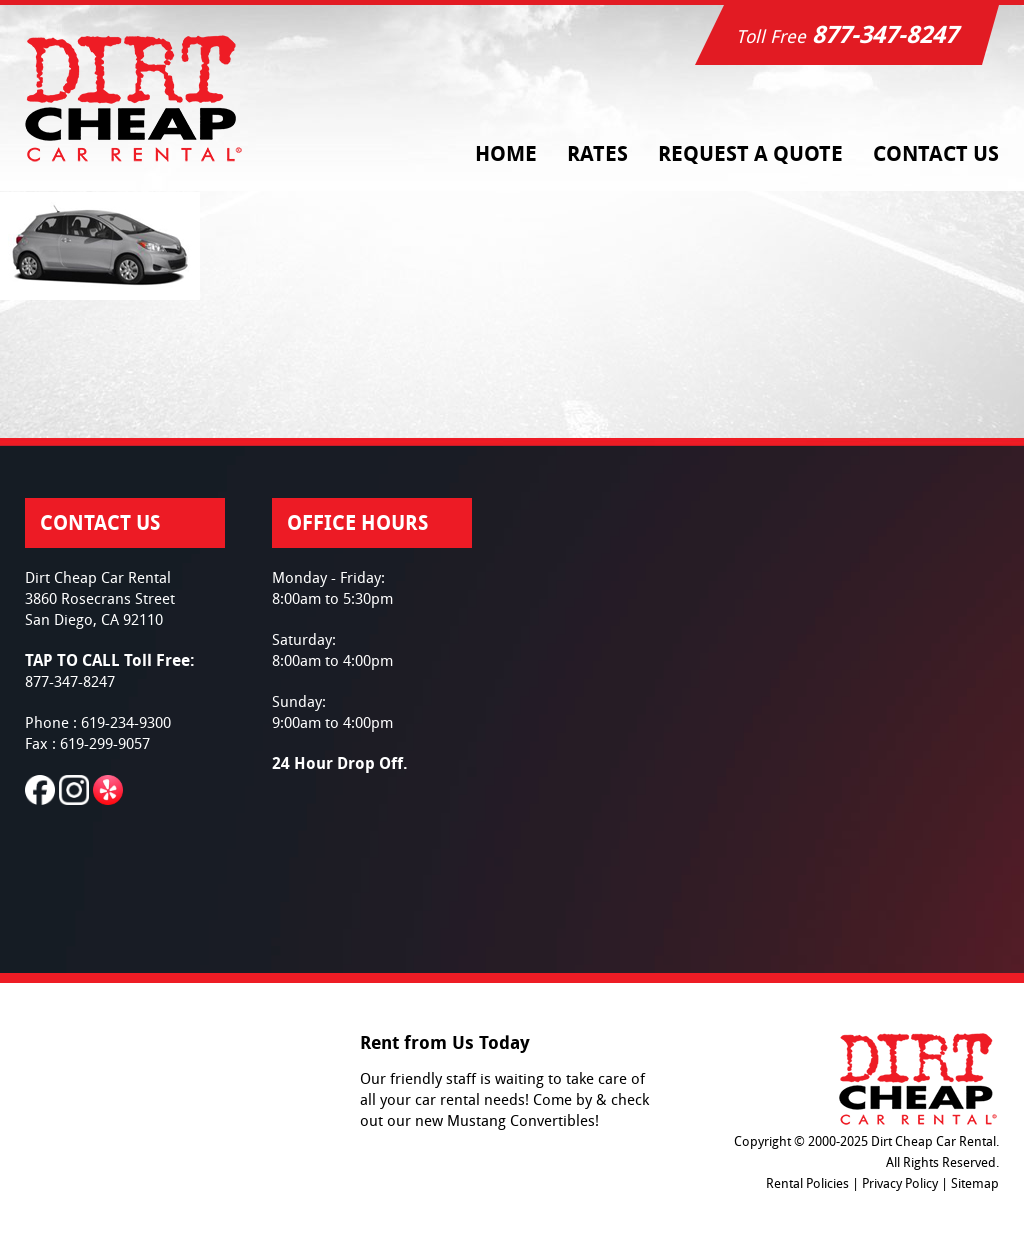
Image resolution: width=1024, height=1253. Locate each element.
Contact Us (936, 153)
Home (506, 153)
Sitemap (975, 1183)
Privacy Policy (900, 1183)
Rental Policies (807, 1183)
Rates (597, 153)
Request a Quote (750, 153)
